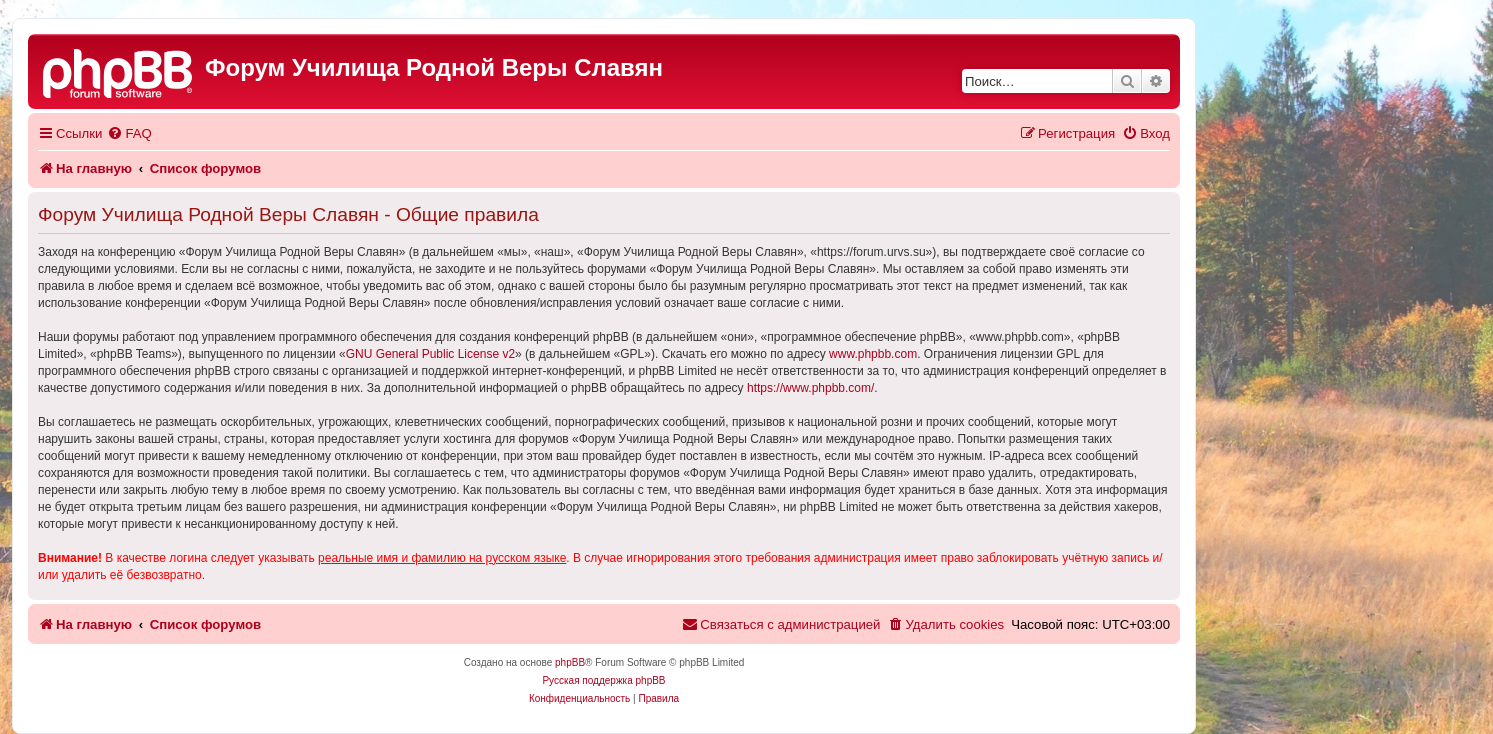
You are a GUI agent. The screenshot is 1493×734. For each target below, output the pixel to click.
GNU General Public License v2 (430, 354)
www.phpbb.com (873, 354)
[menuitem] (129, 133)
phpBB (570, 662)
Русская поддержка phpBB (603, 680)
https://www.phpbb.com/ (810, 388)
